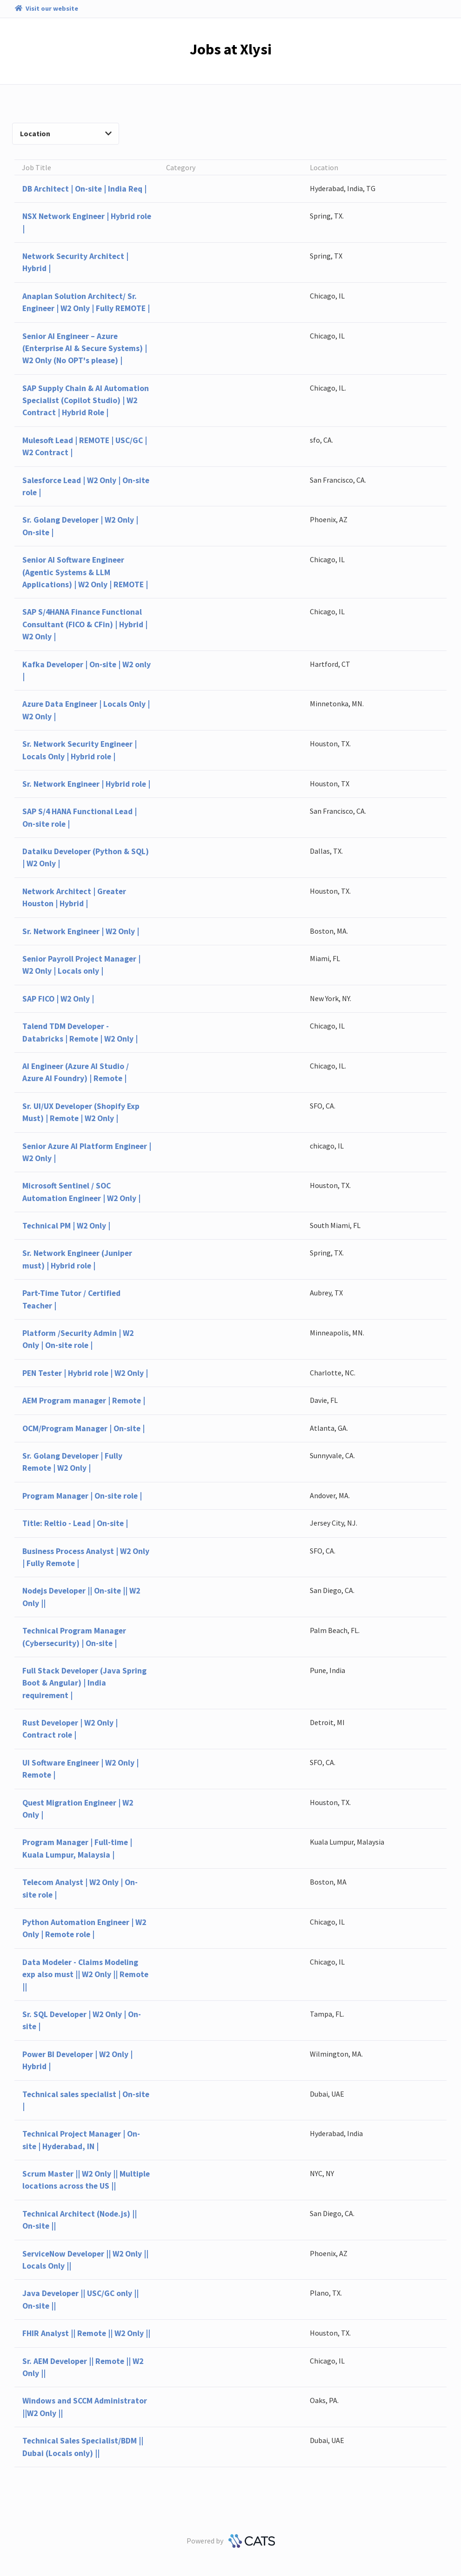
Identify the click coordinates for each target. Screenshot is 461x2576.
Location (66, 133)
